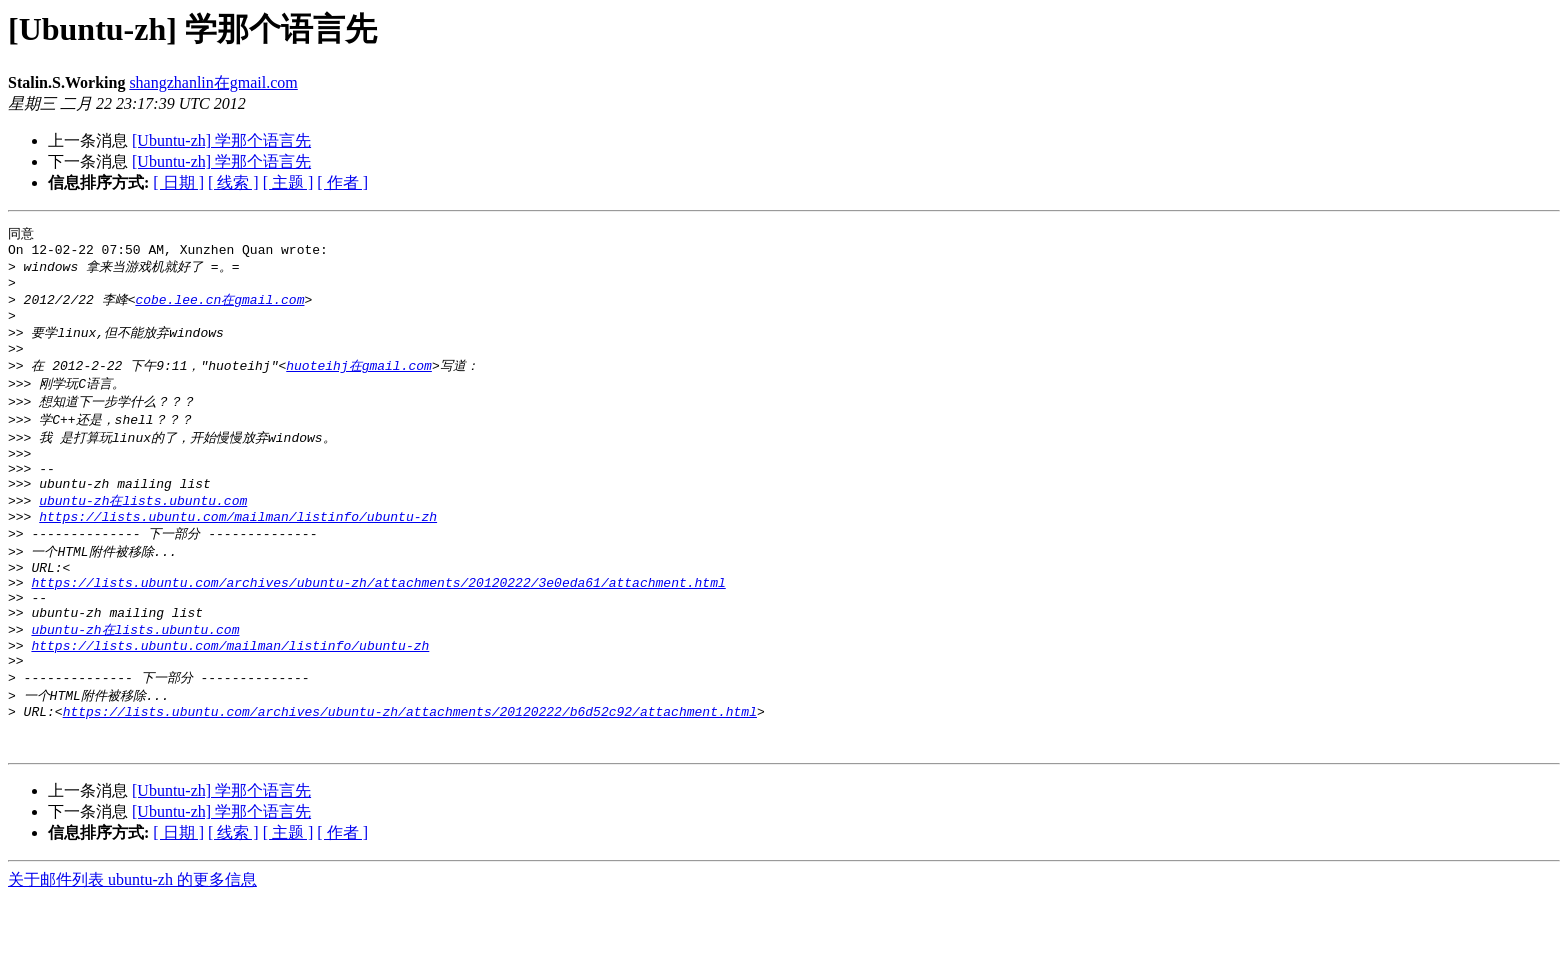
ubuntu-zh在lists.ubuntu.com (143, 531)
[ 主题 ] (288, 182)
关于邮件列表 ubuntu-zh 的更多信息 (132, 945)
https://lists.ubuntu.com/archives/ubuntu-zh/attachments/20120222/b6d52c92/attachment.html (410, 771)
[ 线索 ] (233, 182)
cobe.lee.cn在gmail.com (219, 308)
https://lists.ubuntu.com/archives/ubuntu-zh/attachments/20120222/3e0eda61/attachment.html (378, 624)
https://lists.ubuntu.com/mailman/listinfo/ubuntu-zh (238, 550)
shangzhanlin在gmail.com (213, 82)
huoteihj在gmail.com (359, 382)
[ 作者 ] (342, 182)
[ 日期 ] (178, 182)
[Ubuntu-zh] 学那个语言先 (221, 140)
